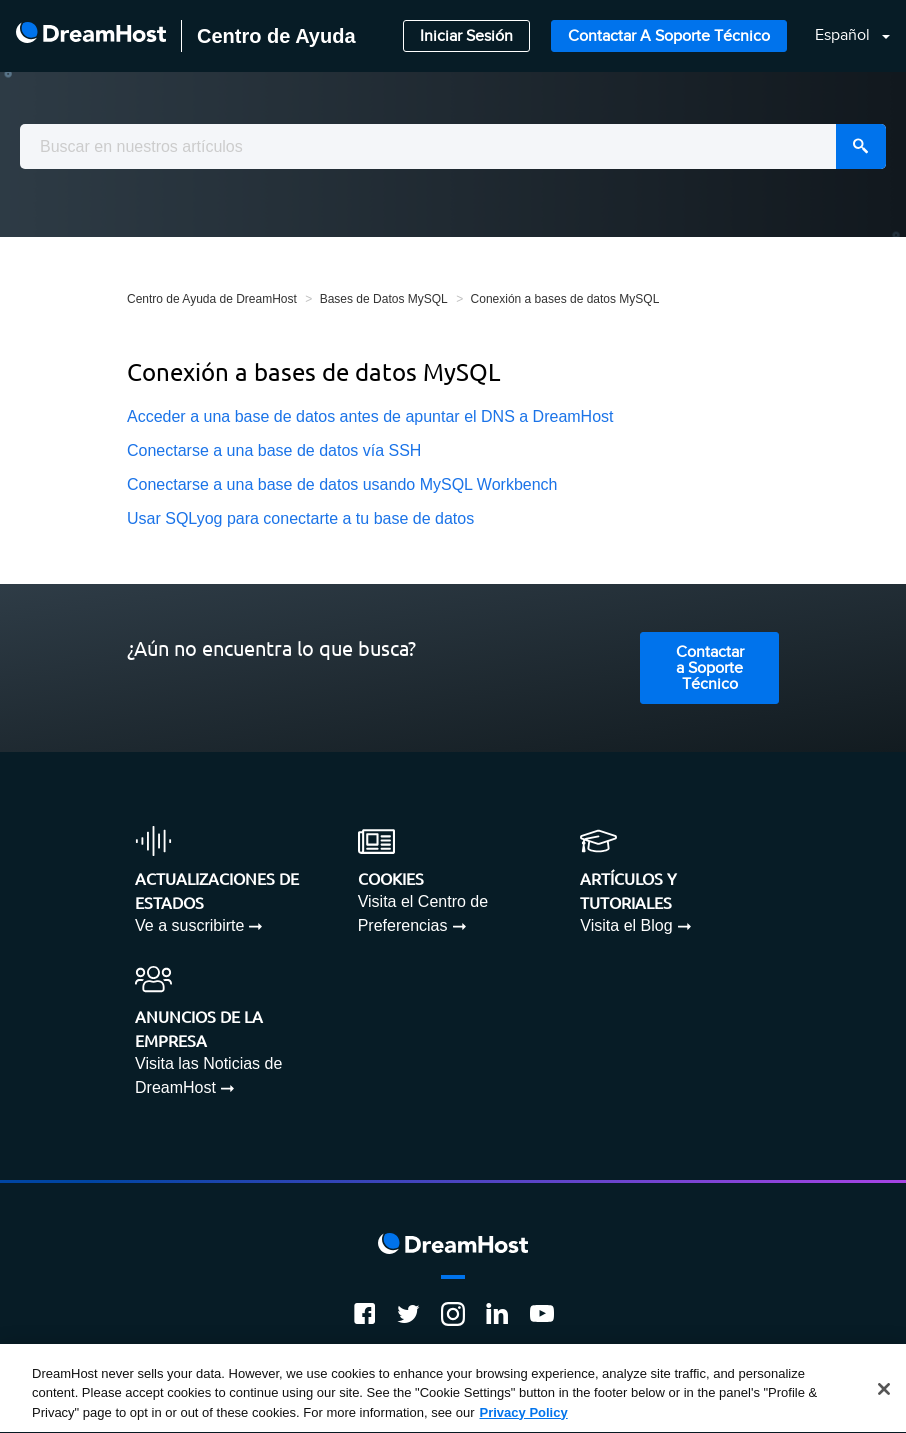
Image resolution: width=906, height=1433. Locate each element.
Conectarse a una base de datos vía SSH (274, 450)
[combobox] (453, 146)
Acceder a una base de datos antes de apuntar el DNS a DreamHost (370, 416)
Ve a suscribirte (189, 925)
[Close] (884, 1391)
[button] (840, 36)
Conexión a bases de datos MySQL (565, 299)
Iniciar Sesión (466, 36)
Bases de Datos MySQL (384, 299)
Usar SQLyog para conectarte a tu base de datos (300, 518)
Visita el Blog (626, 925)
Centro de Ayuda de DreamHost (212, 299)
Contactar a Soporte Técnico (669, 36)
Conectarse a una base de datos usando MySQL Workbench (342, 484)
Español (844, 35)
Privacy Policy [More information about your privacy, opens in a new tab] (524, 1415)
